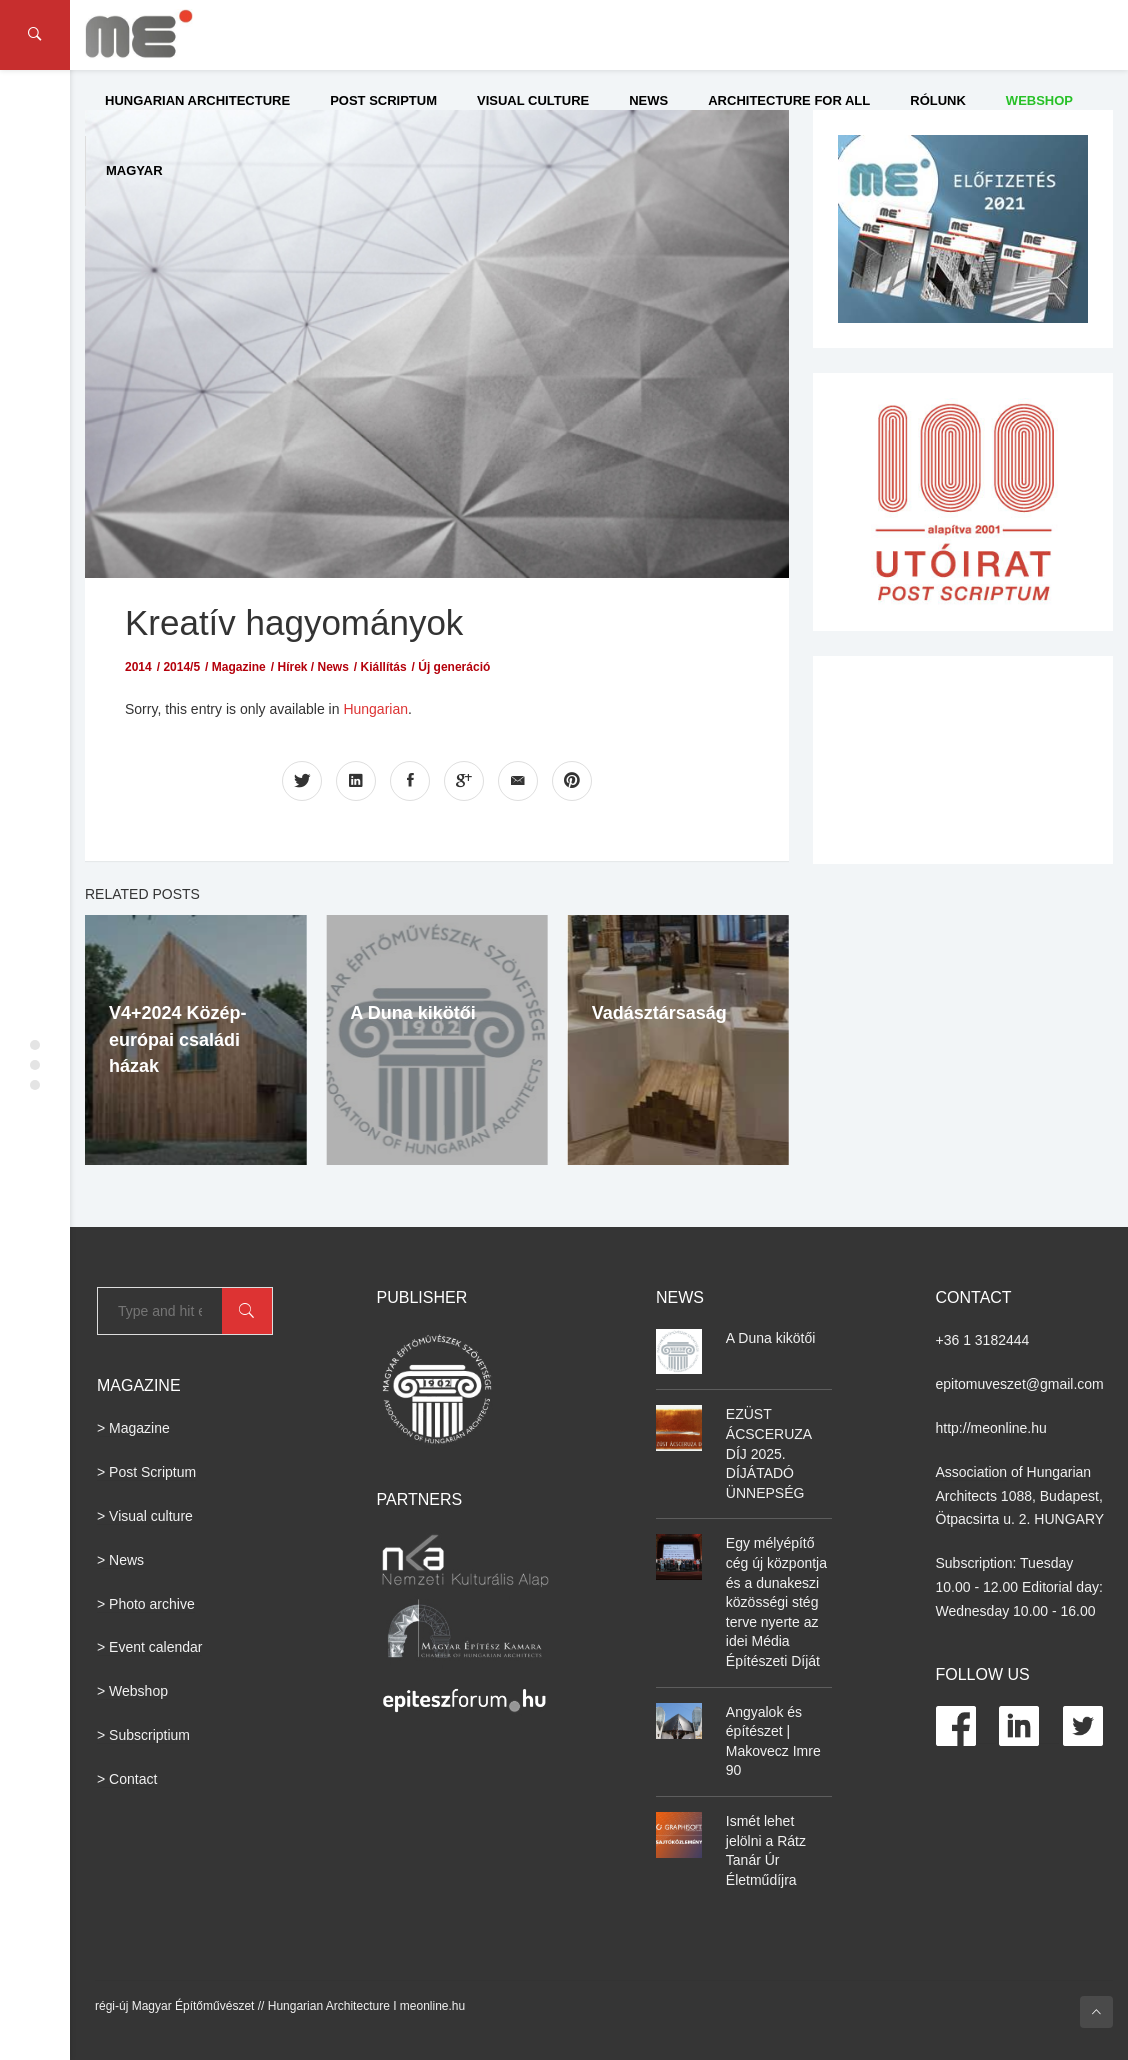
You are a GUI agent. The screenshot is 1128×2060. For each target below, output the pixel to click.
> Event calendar (149, 1647)
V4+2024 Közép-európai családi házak (178, 1039)
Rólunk (938, 100)
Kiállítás (384, 667)
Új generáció (454, 667)
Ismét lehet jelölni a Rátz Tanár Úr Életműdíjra (766, 1850)
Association (972, 1472)
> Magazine (133, 1428)
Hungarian (375, 709)
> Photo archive (146, 1604)
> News (120, 1560)
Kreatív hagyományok (294, 622)
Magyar (134, 170)
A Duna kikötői (412, 1013)
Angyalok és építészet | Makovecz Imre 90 (773, 1741)
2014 (138, 667)
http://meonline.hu (991, 1428)
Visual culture (533, 100)
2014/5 (181, 667)
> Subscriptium (143, 1735)
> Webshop (132, 1691)
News (648, 100)
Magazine (239, 667)
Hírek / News (312, 667)
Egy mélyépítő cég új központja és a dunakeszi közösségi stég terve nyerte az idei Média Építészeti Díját (776, 1602)
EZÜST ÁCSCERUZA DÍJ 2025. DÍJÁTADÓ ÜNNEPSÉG (769, 1453)
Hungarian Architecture (197, 100)
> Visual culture (145, 1516)
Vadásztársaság (659, 1013)
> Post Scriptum (146, 1472)
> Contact (127, 1779)
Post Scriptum (383, 100)
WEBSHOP (1039, 100)
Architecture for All (789, 100)
